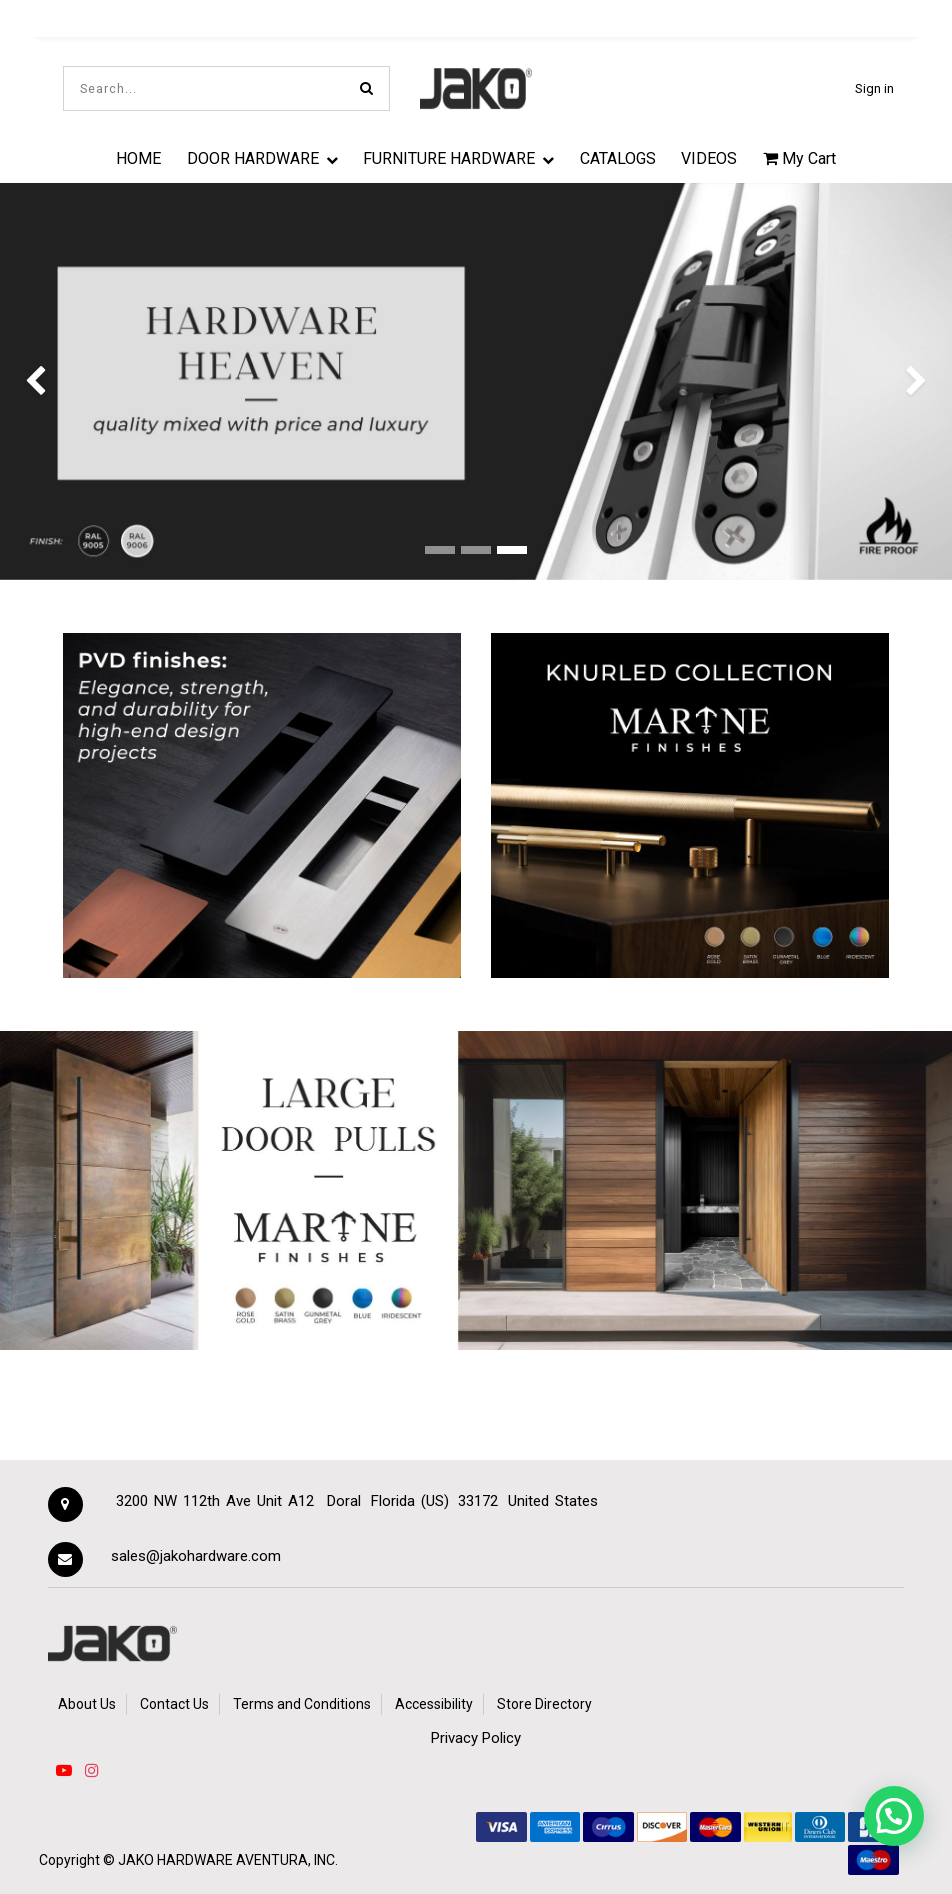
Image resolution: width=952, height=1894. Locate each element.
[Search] (366, 88)
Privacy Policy (476, 1738)
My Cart (799, 158)
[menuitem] (138, 158)
